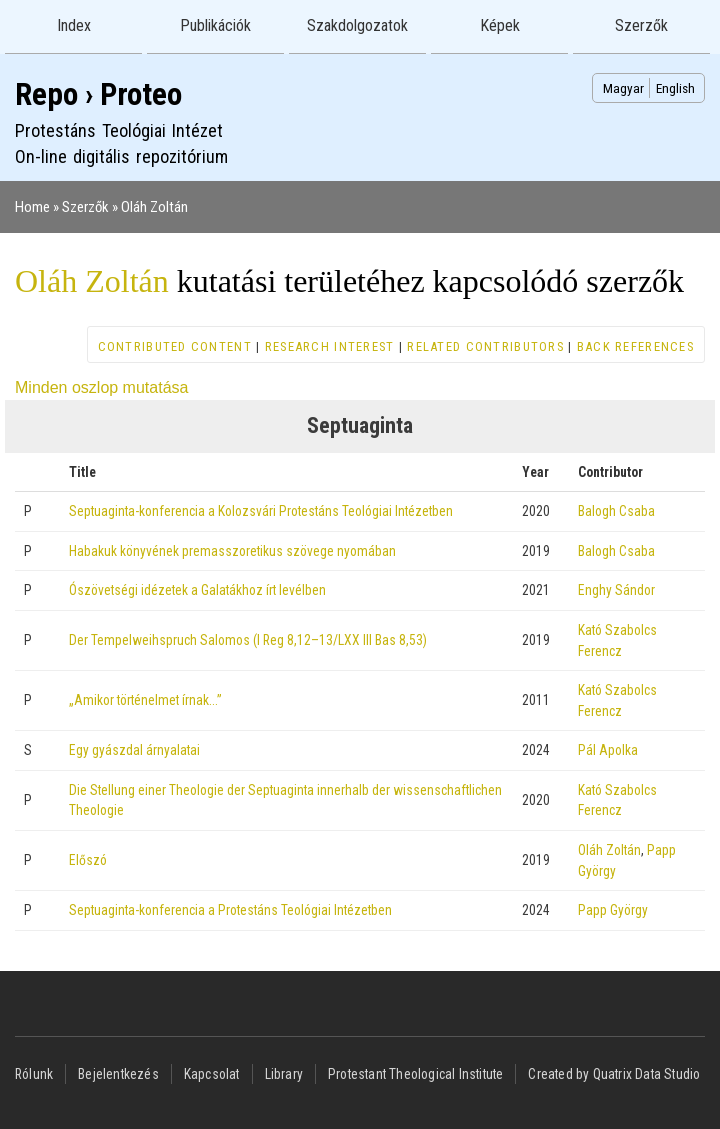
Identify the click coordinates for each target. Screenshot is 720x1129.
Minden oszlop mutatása (101, 387)
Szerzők (641, 25)
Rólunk (34, 1074)
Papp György (613, 910)
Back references (635, 346)
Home (32, 207)
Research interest (330, 346)
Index (74, 25)
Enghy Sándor (616, 590)
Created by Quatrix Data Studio (614, 1074)
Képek (500, 25)
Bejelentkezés (118, 1074)
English (675, 88)
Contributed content (175, 346)
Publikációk (215, 25)
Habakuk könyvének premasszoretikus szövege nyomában (232, 551)
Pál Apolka (608, 750)
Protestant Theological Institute (415, 1074)
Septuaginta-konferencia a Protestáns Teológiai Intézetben (230, 910)
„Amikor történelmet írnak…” (145, 700)
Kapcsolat (212, 1074)
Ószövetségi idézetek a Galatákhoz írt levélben (197, 590)
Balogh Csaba (616, 511)
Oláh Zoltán (154, 207)
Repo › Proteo (98, 94)
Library (284, 1074)
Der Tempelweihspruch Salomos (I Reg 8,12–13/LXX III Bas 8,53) (248, 640)
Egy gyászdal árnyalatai (134, 750)
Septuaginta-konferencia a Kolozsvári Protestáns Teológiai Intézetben (261, 511)
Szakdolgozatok (357, 25)
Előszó (88, 860)
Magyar (623, 88)
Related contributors (485, 346)
